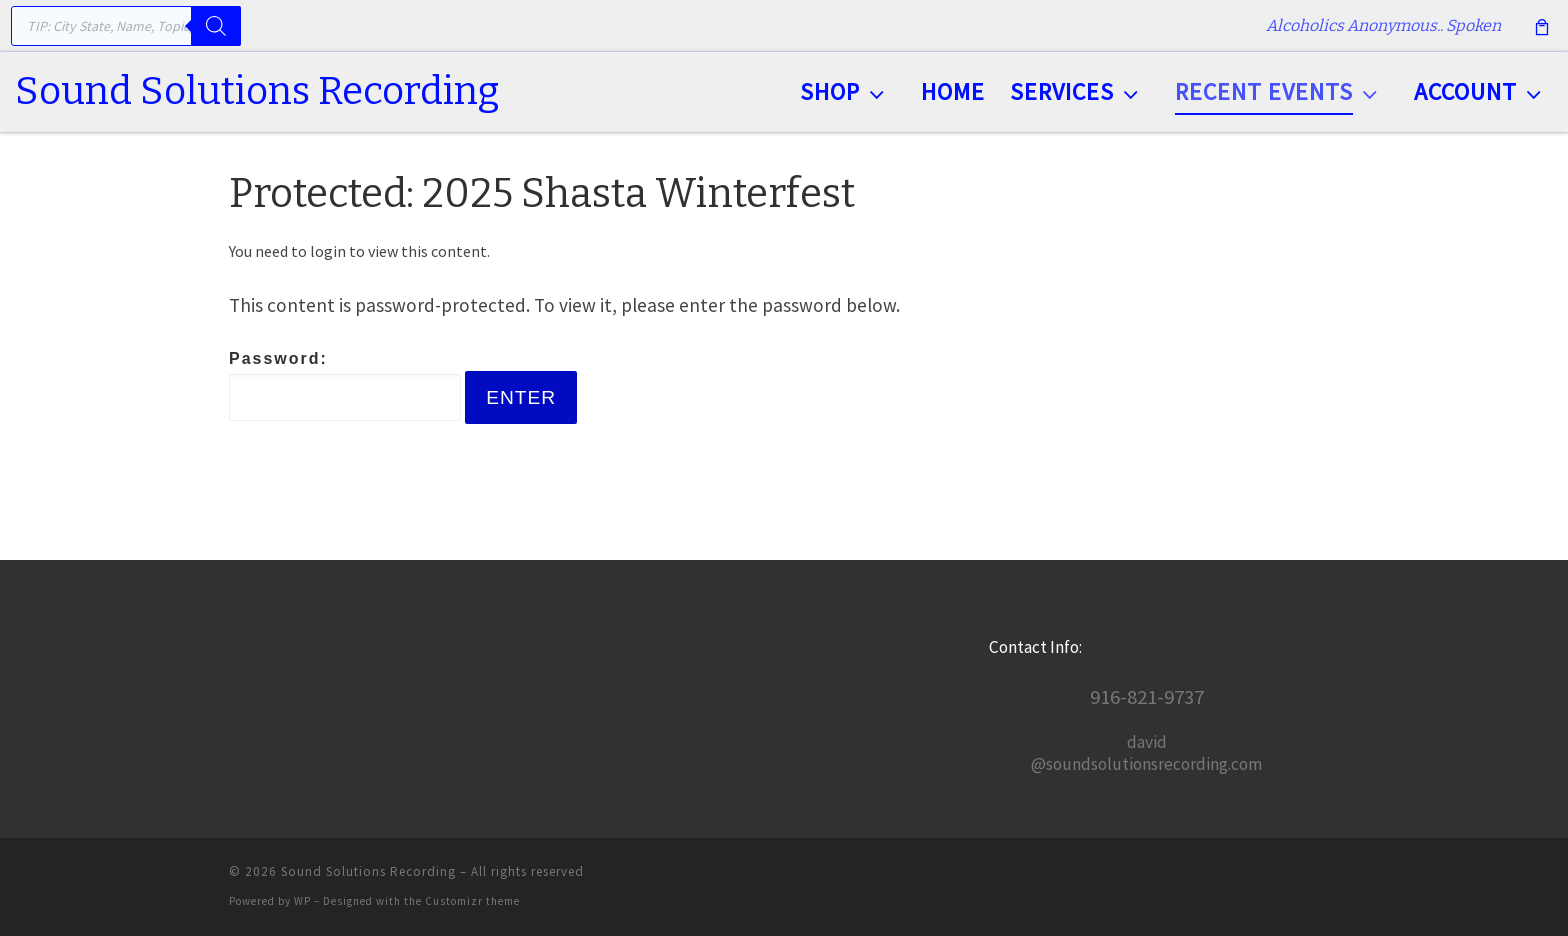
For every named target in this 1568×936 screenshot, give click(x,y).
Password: (345, 385)
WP (302, 901)
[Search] (216, 26)
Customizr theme (472, 901)
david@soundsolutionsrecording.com (1146, 753)
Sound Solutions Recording (368, 871)
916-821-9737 (1147, 697)
